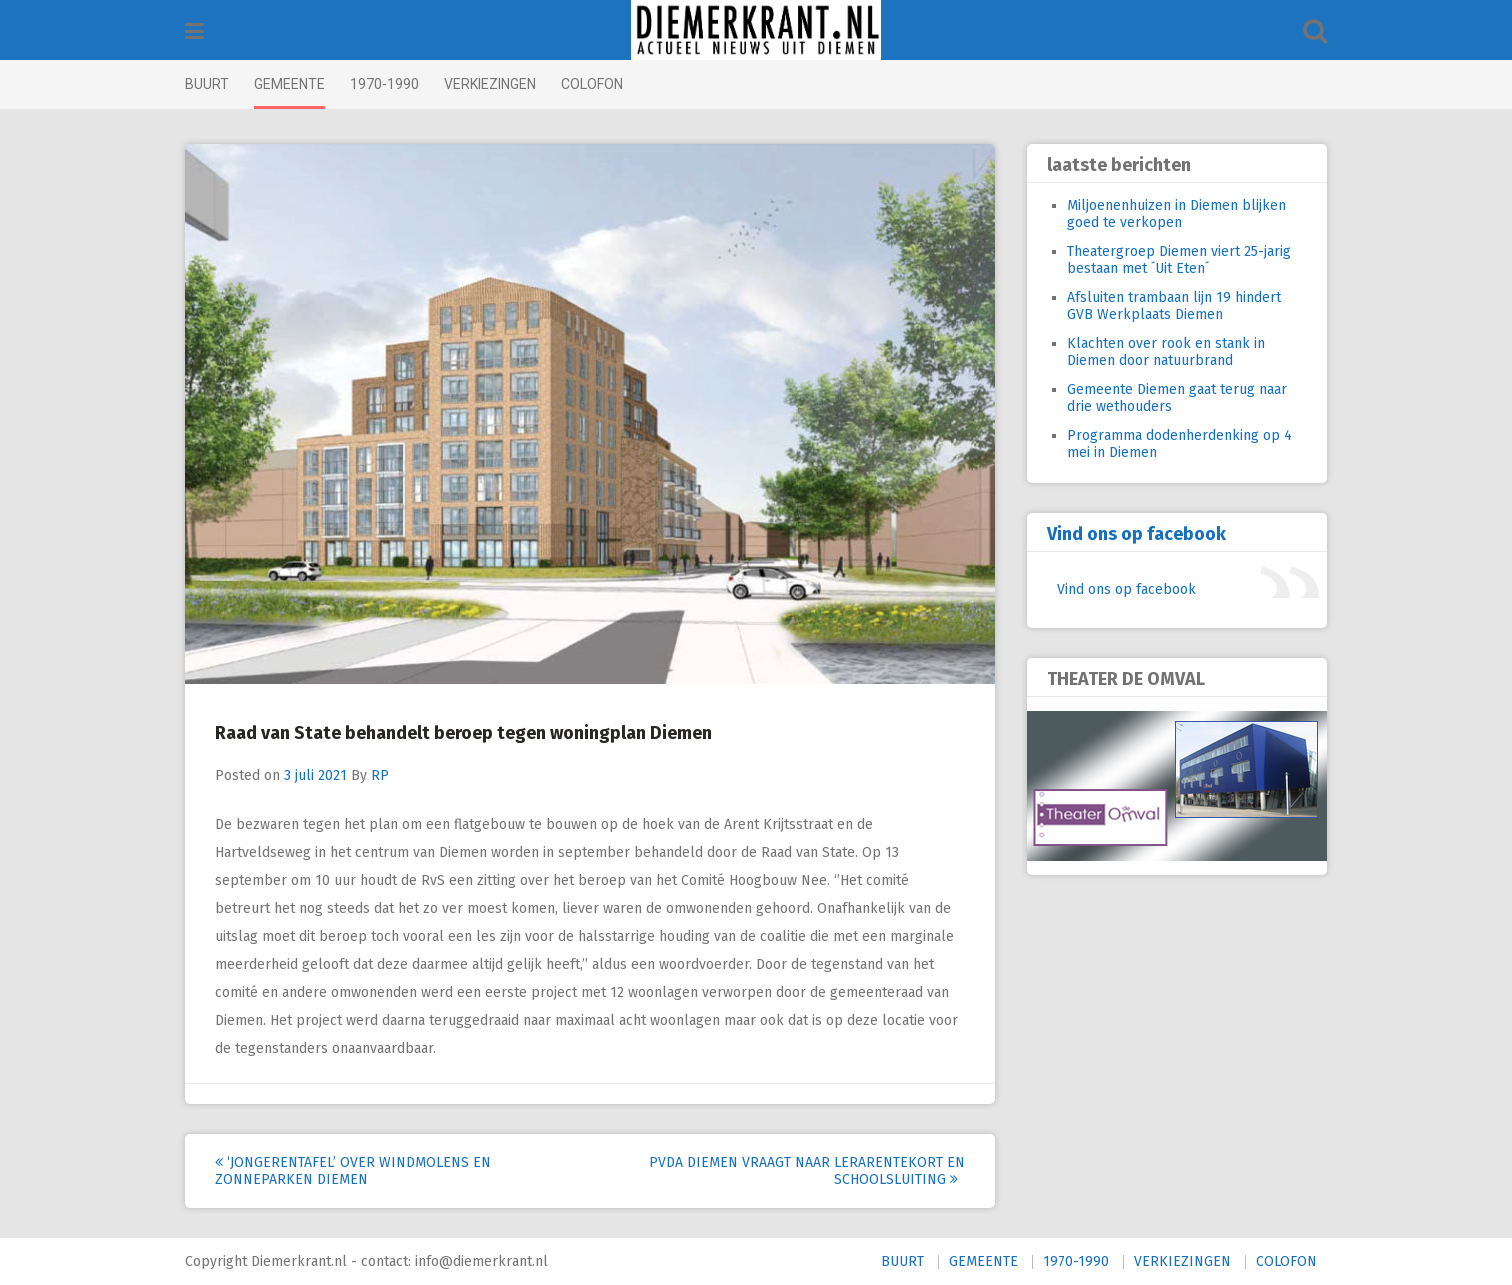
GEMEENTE (289, 84)
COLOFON (592, 84)
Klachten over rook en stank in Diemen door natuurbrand (1166, 352)
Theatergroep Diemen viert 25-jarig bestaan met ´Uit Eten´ (1179, 260)
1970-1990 (384, 84)
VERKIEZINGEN (490, 84)
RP (380, 775)
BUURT (207, 84)
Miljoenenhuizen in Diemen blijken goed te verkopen (1176, 214)
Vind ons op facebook (1136, 534)
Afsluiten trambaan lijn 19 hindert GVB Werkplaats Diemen (1174, 306)
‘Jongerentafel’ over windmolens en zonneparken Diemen (353, 1171)
